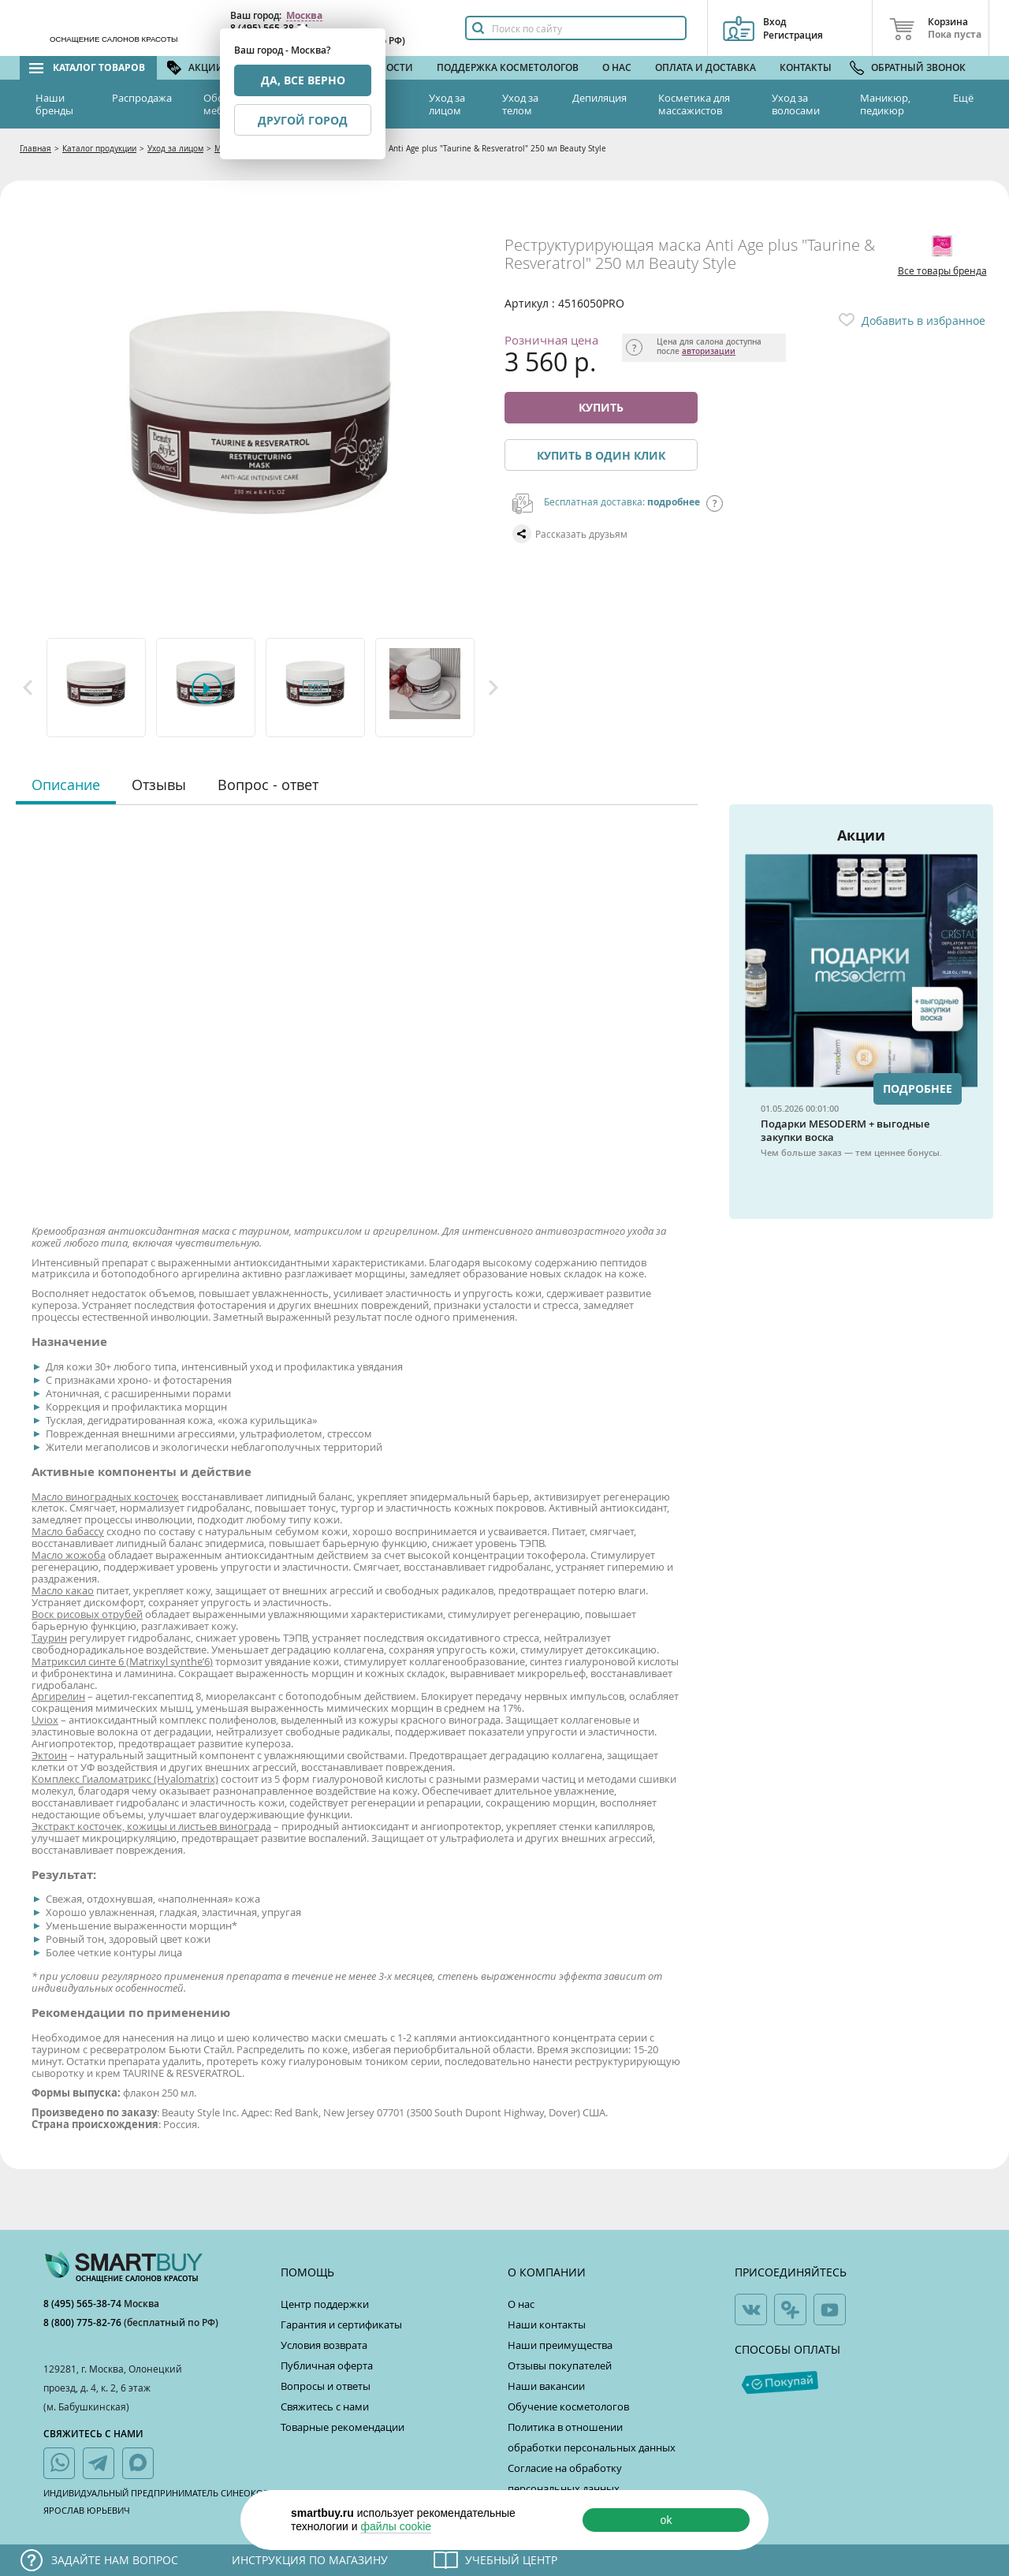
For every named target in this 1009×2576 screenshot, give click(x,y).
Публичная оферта (327, 2365)
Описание (66, 784)
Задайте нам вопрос (114, 2559)
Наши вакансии (546, 2386)
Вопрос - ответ (268, 784)
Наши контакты (547, 2324)
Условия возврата (324, 2345)
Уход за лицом (447, 104)
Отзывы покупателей (560, 2365)
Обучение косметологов (568, 2406)
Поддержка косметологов (508, 67)
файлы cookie (395, 2526)
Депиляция (599, 98)
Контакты (806, 67)
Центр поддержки (325, 2304)
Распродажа (142, 98)
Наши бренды (54, 104)
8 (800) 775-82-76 (83, 2322)
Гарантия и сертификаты (341, 2324)
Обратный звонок (918, 67)
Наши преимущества (560, 2345)
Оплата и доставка (705, 67)
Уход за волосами (796, 104)
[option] (97, 687)
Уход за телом (520, 104)
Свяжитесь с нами (325, 2406)
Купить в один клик (601, 455)
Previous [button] (27, 687)
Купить (601, 407)
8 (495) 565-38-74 (83, 2303)
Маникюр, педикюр (885, 104)
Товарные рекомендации (342, 2427)
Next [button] (493, 687)
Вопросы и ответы (325, 2386)
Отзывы (159, 784)
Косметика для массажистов (694, 104)
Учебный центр (511, 2559)
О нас (616, 67)
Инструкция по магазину (310, 2559)
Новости (389, 67)
